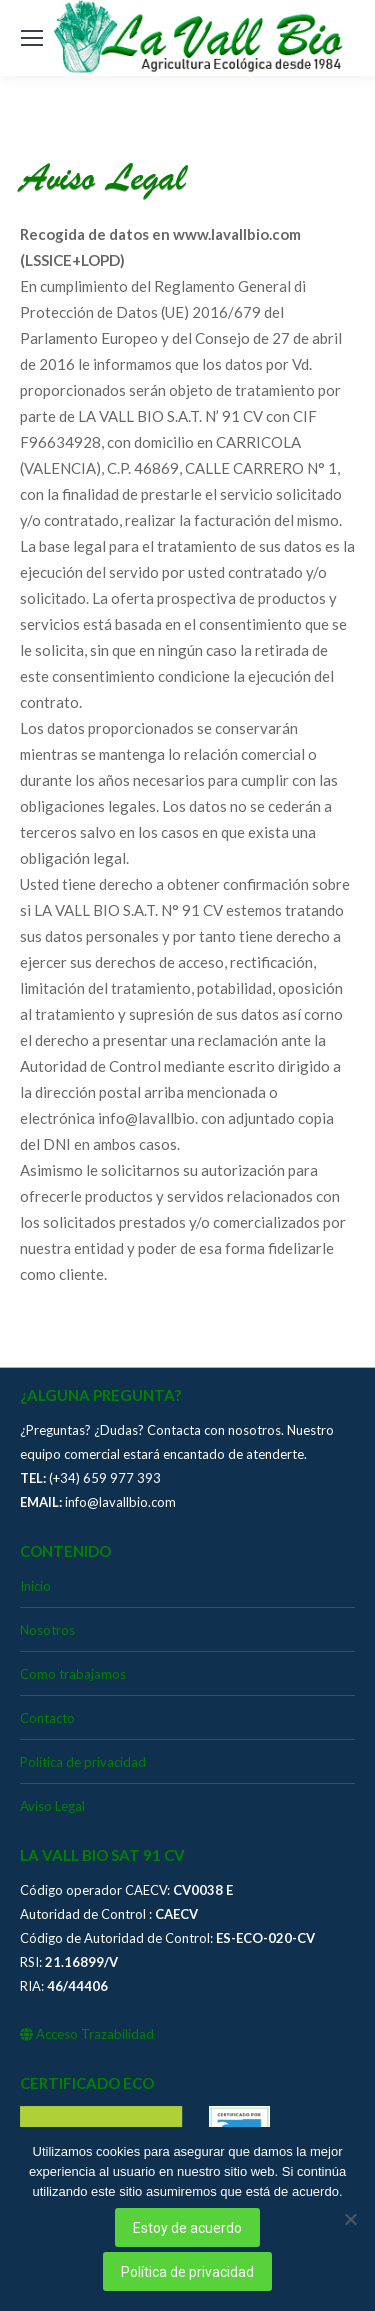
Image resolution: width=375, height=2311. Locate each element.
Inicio (35, 1586)
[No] (350, 2219)
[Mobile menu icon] (32, 38)
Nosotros (47, 1630)
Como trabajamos (73, 1674)
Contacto (47, 1718)
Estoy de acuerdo (187, 2228)
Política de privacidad (83, 1762)
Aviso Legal (52, 1806)
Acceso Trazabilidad (87, 2034)
